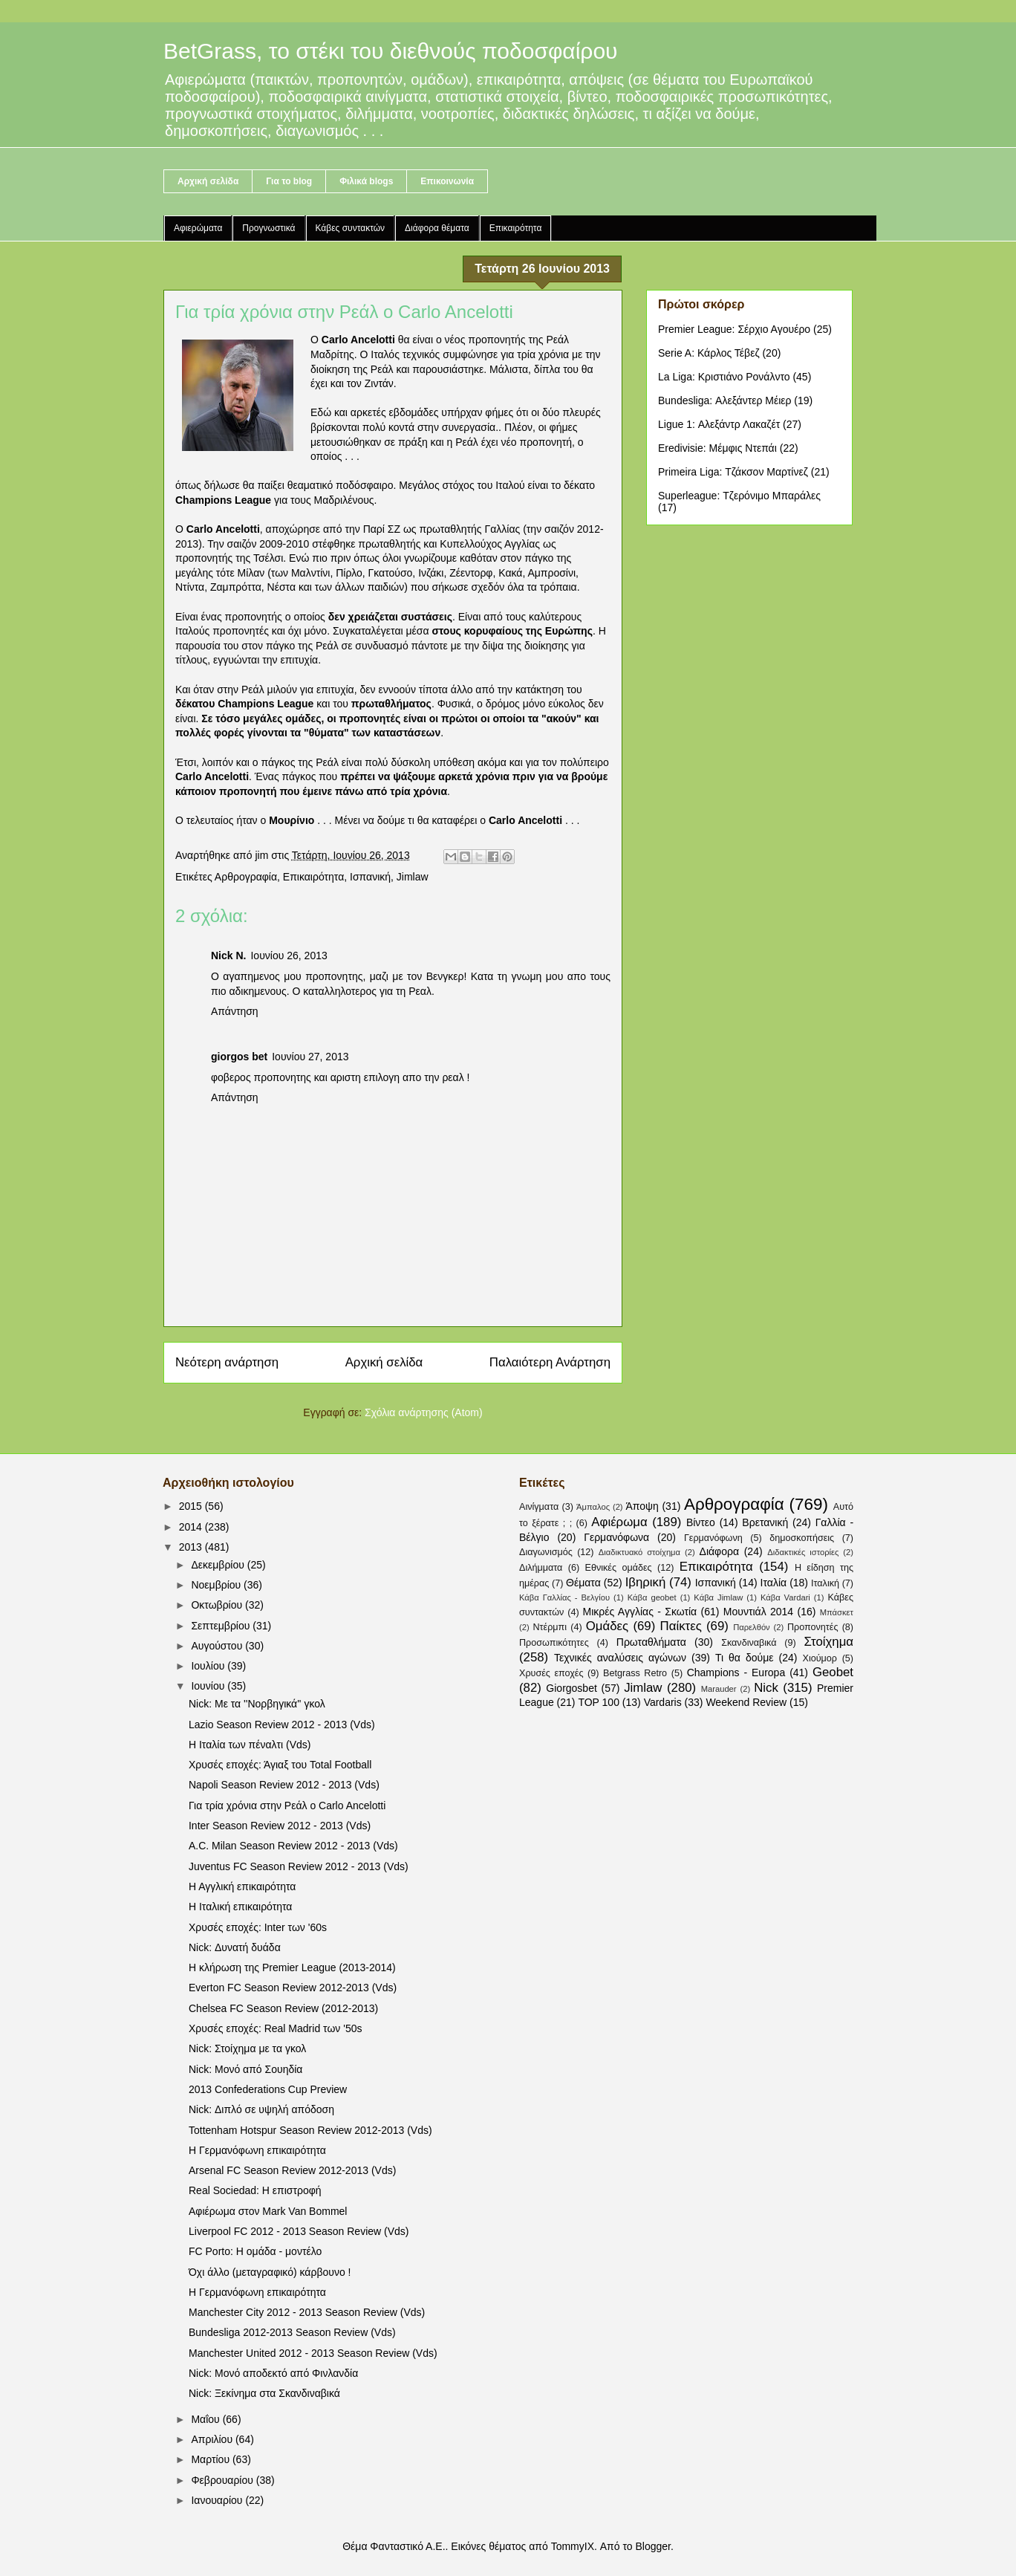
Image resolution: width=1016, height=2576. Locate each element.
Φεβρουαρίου (223, 2480)
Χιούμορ (819, 1658)
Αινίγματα (539, 1507)
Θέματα (583, 1583)
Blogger (652, 2546)
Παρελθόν (751, 1627)
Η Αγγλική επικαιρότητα (242, 1886)
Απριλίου (213, 2439)
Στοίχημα (828, 1642)
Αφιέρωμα (619, 1522)
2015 (192, 1506)
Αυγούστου (218, 1646)
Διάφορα (719, 1551)
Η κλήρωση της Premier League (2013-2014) (292, 1967)
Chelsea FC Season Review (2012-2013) (283, 2008)
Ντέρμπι (550, 1627)
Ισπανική (370, 877)
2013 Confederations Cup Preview (268, 2089)
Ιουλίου (209, 1666)
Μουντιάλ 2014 (758, 1612)
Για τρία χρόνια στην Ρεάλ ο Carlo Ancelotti (287, 1805)
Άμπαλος (593, 1506)
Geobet (833, 1672)
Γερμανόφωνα (616, 1537)
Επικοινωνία (447, 181)
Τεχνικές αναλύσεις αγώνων (620, 1658)
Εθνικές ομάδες (618, 1568)
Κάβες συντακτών (350, 228)
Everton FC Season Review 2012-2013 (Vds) (293, 1987)
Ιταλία (774, 1583)
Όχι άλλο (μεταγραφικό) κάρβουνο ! (270, 2272)
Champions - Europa (736, 1672)
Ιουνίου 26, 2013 (288, 955)
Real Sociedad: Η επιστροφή (255, 2190)
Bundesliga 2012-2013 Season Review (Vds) (292, 2332)
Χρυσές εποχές (551, 1673)
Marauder (719, 1688)
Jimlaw (413, 877)
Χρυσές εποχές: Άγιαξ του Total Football (280, 1765)
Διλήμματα (540, 1568)
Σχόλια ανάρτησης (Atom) (424, 1412)
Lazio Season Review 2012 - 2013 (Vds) (282, 1724)
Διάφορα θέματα (437, 228)
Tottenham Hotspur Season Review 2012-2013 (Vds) (310, 2130)
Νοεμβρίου (217, 1585)
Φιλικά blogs (366, 181)
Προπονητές (812, 1627)
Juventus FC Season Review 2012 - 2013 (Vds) (298, 1866)
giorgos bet (239, 1056)
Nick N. (228, 955)
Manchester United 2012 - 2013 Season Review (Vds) (313, 2353)
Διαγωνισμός (546, 1552)
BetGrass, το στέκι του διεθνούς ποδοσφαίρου (390, 51)
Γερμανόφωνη (713, 1538)
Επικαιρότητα (515, 228)
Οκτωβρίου (218, 1605)
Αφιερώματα (198, 228)
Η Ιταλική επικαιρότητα (240, 1906)
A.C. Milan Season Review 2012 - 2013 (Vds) (293, 1846)
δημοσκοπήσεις (801, 1538)
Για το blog (289, 181)
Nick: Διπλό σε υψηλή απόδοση (261, 2109)
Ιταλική (825, 1583)
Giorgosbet (571, 1688)
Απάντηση (234, 1011)
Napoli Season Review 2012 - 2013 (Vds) (284, 1785)
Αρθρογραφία (246, 877)
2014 (192, 1527)
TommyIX (572, 2546)
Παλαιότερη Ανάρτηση (549, 1362)
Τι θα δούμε (744, 1658)
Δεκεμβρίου (219, 1565)
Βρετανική (765, 1522)
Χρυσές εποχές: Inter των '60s (258, 1927)
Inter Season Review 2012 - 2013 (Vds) (280, 1826)
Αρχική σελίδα (208, 181)
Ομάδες (607, 1626)
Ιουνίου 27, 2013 (310, 1056)
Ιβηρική (645, 1582)
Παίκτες (681, 1626)
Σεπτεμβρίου (222, 1626)
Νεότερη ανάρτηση (227, 1362)
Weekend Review (746, 1702)
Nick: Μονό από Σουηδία (245, 2069)
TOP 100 (598, 1702)
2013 (192, 1547)
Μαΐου (206, 2419)
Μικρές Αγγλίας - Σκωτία (640, 1612)
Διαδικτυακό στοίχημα (639, 1552)
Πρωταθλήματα (651, 1642)
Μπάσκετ (836, 1612)
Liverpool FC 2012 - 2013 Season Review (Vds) (299, 2231)
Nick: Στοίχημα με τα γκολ (247, 2048)
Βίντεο (700, 1522)
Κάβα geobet (652, 1597)
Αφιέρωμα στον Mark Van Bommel (268, 2211)
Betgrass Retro (635, 1673)
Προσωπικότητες (554, 1643)
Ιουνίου (209, 1686)
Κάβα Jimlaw (718, 1597)
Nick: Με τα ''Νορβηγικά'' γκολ (257, 1704)
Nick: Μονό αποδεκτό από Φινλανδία (273, 2373)
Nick (766, 1688)
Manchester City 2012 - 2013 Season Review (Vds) (307, 2312)
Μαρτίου (211, 2459)
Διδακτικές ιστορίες (802, 1552)
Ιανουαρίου (218, 2500)
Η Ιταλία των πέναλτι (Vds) (250, 1745)
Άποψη (641, 1506)
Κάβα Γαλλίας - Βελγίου (564, 1597)
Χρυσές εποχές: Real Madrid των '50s (275, 2028)
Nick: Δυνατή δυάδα (235, 1947)
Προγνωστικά (268, 228)
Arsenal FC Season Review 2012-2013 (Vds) (292, 2170)
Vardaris (663, 1702)
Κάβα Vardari (785, 1597)
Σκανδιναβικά (748, 1643)
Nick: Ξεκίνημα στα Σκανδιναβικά (264, 2393)
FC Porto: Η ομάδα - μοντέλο (255, 2251)
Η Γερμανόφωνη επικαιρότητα (257, 2150)
